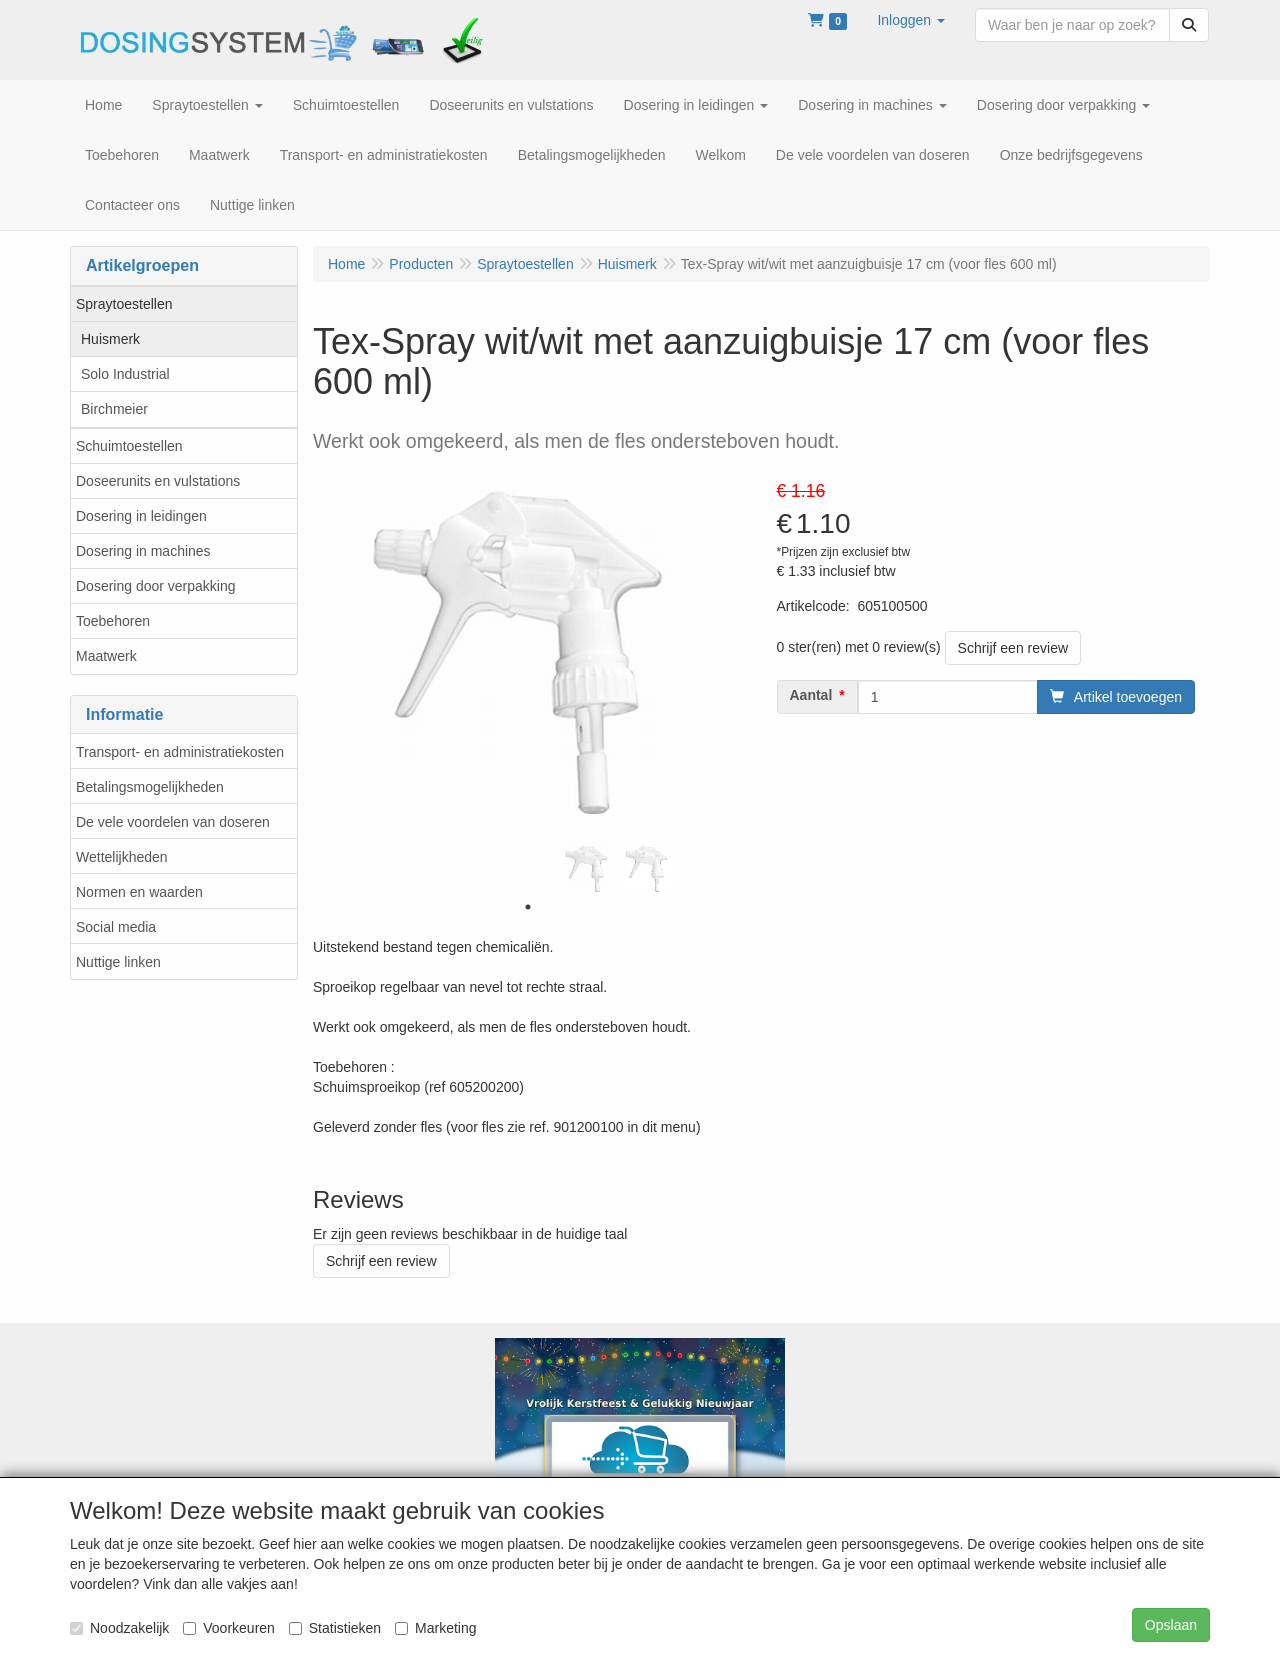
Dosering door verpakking (156, 586)
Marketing (435, 1628)
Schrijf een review (1013, 648)
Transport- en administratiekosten (180, 752)
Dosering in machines (143, 551)
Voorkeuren (229, 1628)
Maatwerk (106, 656)
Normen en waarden (139, 892)
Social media (116, 927)
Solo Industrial (125, 374)
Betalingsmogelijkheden (150, 787)
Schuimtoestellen (129, 446)
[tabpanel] (588, 867)
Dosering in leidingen (141, 516)
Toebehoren (113, 621)
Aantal (811, 695)
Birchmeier (114, 409)
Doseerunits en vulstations (158, 481)
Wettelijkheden (122, 857)
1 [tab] (528, 907)
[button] (911, 20)
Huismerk (110, 339)
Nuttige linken (118, 962)
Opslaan (1171, 1625)
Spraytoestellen (124, 304)
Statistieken (335, 1628)
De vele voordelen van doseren (173, 822)
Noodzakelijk (119, 1628)
